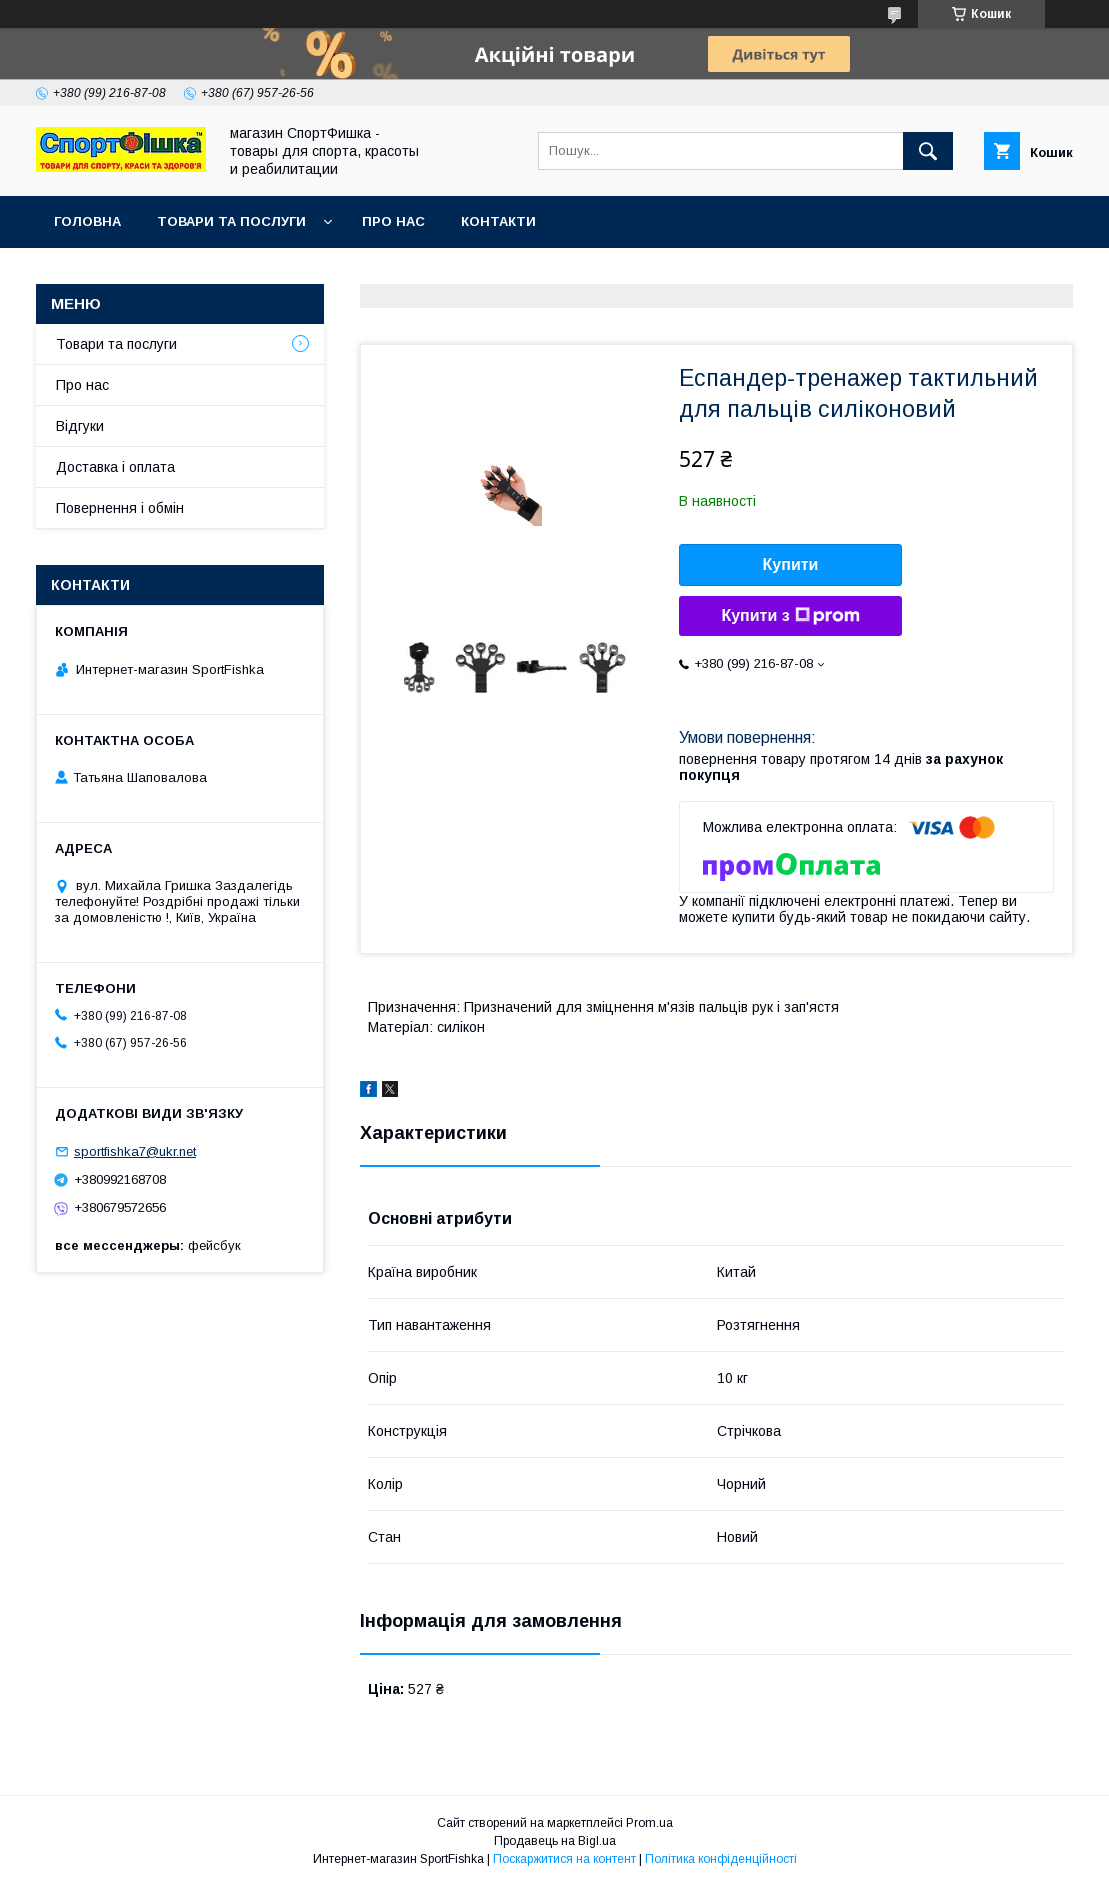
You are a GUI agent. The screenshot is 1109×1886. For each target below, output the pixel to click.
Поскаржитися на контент (564, 1859)
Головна (87, 221)
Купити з (790, 616)
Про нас (393, 221)
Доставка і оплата (115, 467)
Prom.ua (649, 1823)
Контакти (498, 221)
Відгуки (80, 426)
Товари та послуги (231, 221)
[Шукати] (928, 151)
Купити (791, 564)
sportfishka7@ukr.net (135, 1151)
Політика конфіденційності (721, 1859)
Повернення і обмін (120, 508)
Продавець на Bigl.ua (555, 1841)
